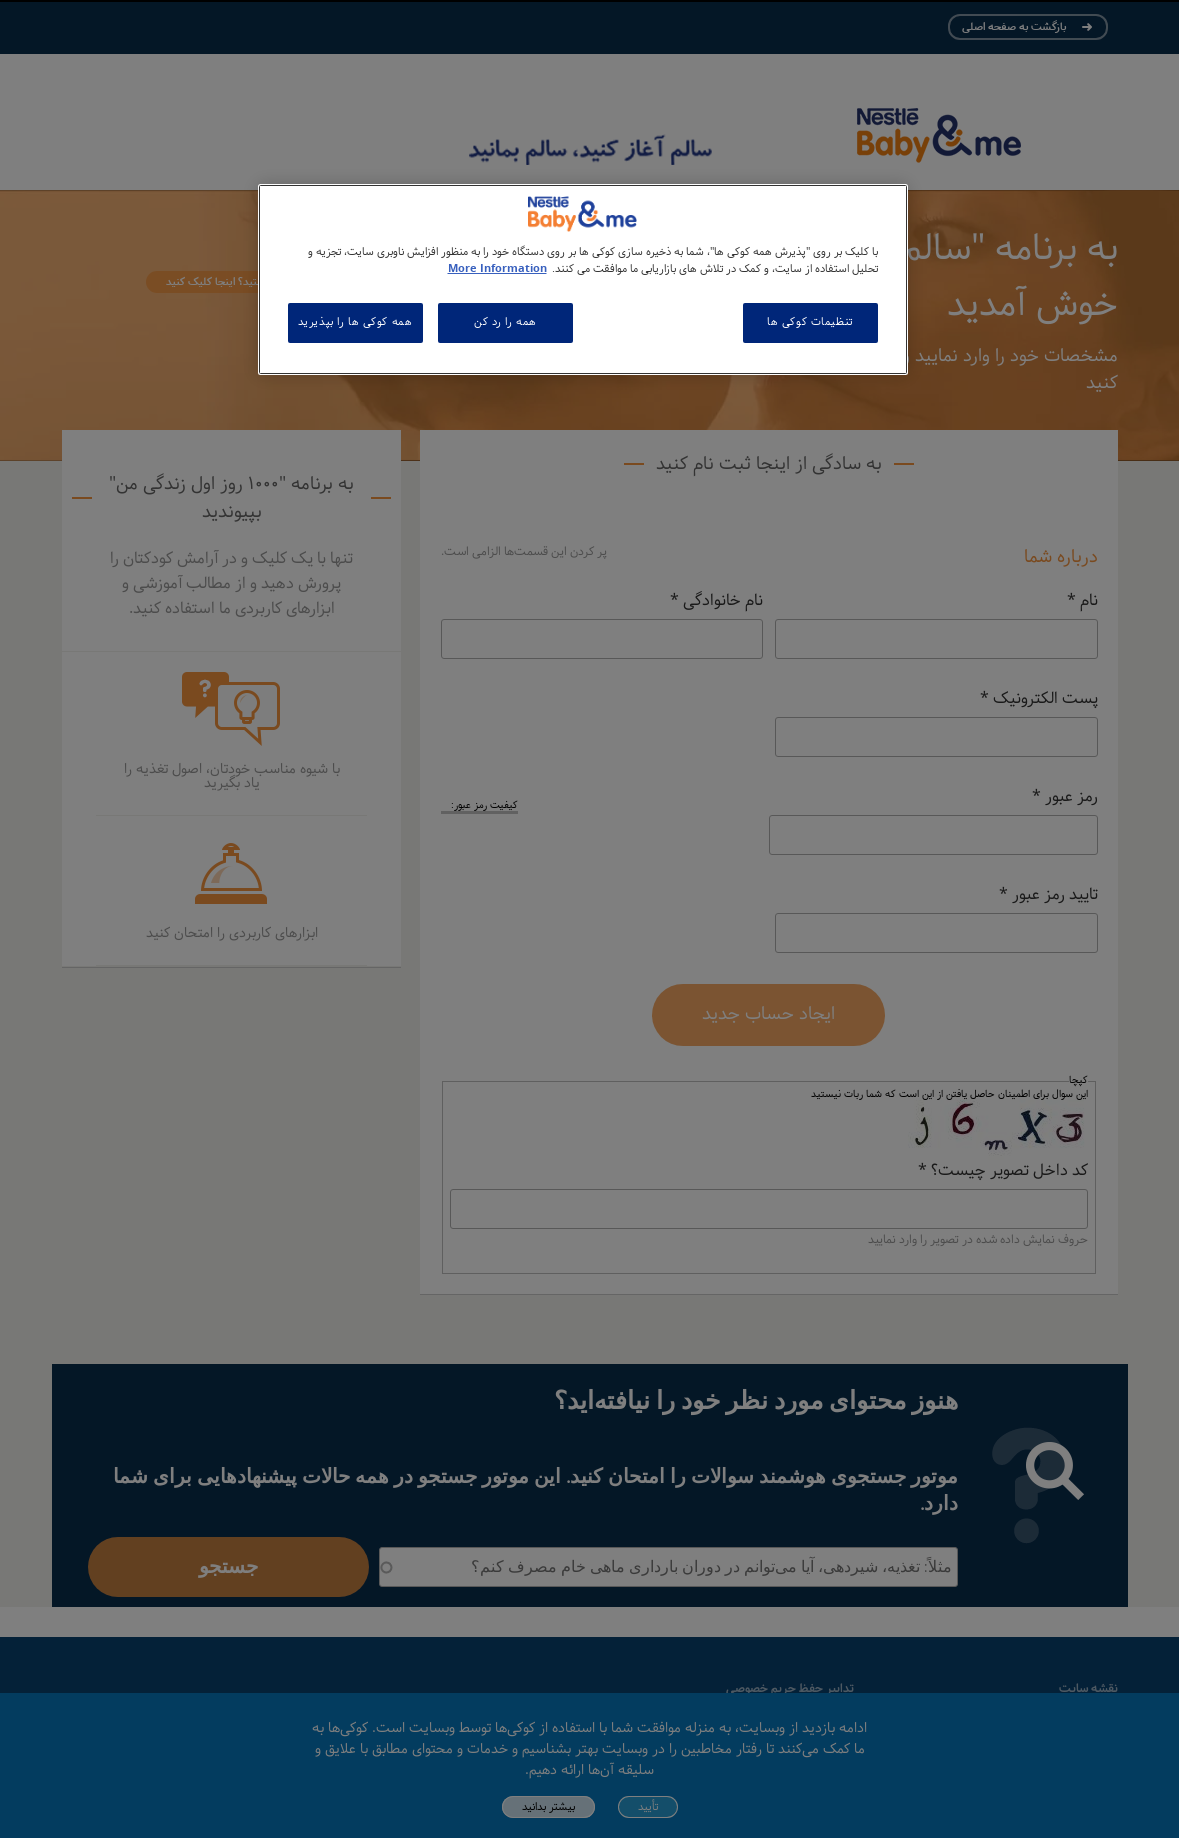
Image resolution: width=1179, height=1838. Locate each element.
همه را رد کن (505, 322)
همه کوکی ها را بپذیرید (355, 322)
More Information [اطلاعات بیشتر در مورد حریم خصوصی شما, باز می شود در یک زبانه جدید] (497, 269)
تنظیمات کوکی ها (810, 322)
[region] (583, 279)
